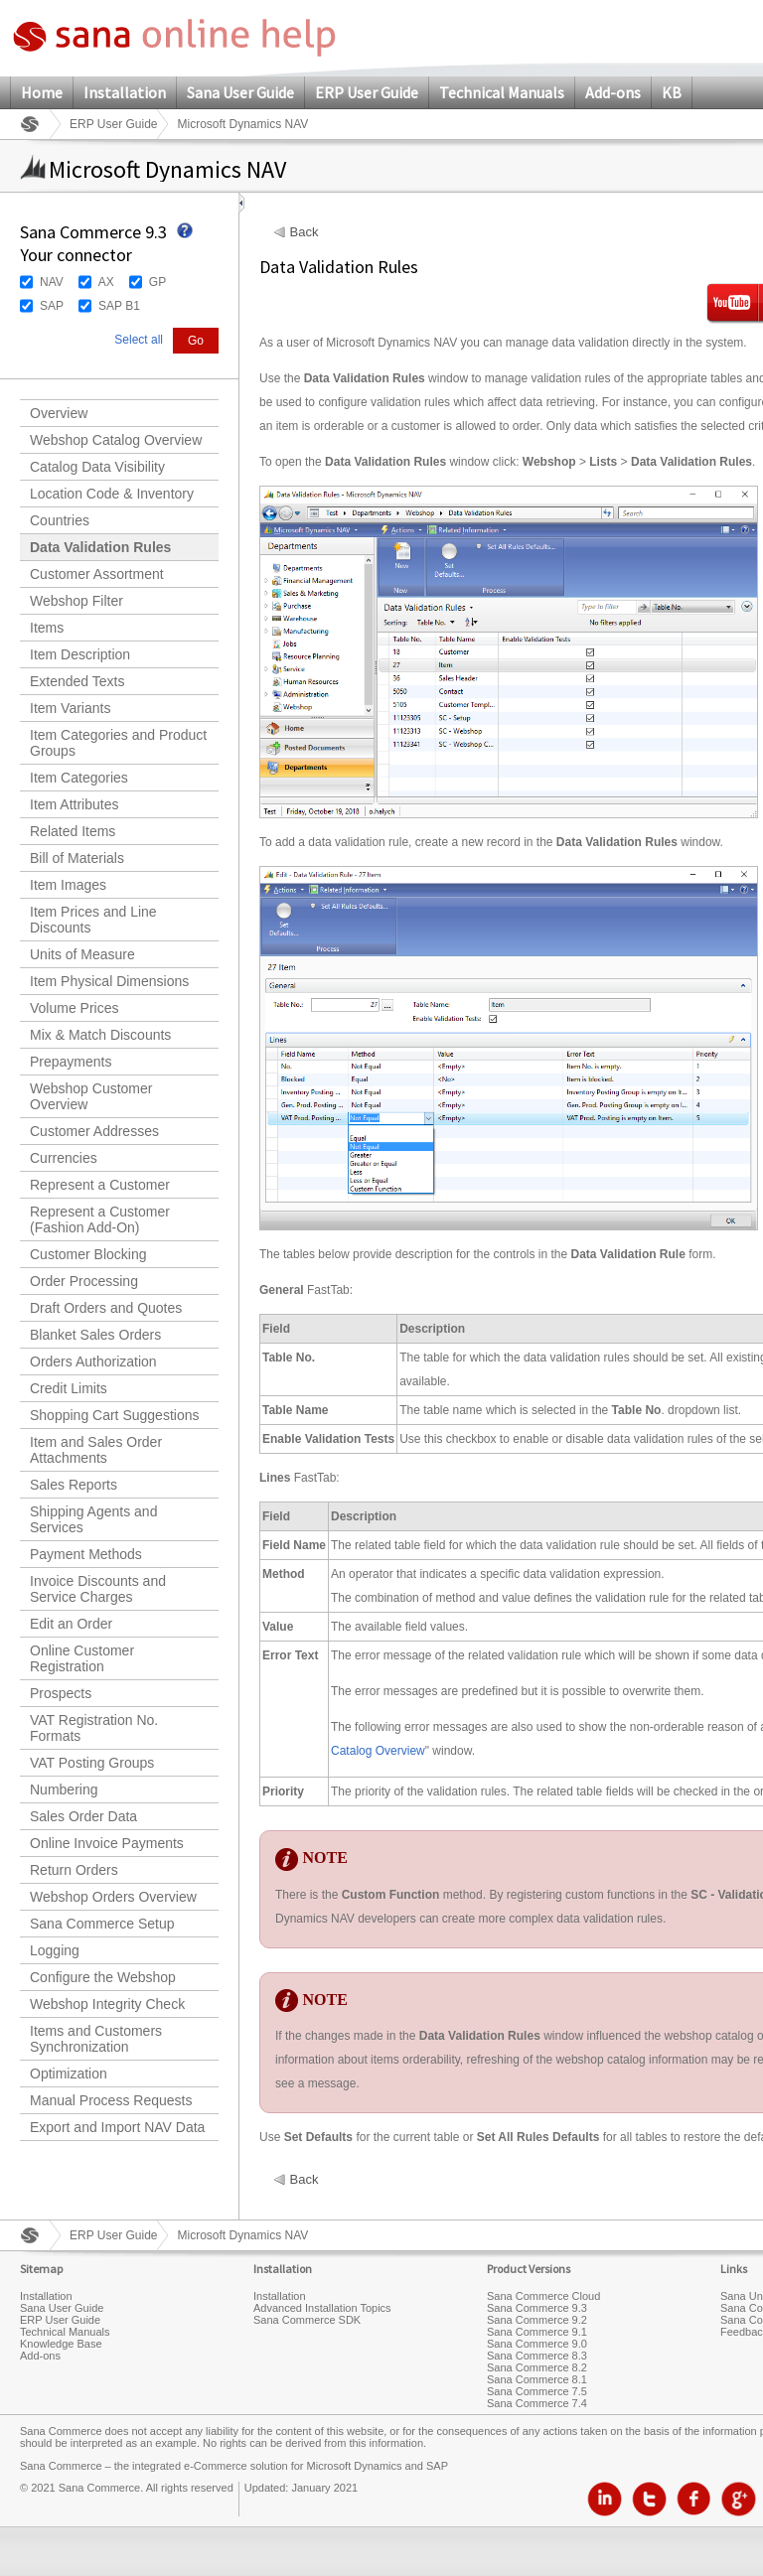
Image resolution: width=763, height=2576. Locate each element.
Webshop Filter (76, 601)
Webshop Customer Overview (91, 1096)
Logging (54, 1950)
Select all (138, 340)
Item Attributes (74, 804)
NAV (52, 282)
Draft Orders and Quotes (106, 1308)
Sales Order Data (83, 1816)
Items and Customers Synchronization (96, 2039)
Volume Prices (74, 1008)
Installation (124, 92)
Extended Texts (77, 681)
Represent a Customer (100, 1185)
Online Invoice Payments (107, 1843)
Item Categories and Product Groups (118, 743)
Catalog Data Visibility (97, 467)
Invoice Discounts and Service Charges (98, 1589)
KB (672, 92)
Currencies (63, 1158)
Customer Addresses (94, 1131)
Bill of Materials (77, 858)
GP (157, 282)
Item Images (68, 885)
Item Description (80, 654)
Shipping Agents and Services (93, 1519)
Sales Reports (73, 1485)
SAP (52, 306)
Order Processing (84, 1281)
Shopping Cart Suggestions (114, 1415)
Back (304, 232)
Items (47, 628)
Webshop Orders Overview (113, 1897)
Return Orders (74, 1870)
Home (42, 92)
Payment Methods (86, 1554)
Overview (58, 413)
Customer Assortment (97, 574)
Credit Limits (68, 1388)
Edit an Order (71, 1624)
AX (106, 282)
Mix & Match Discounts (100, 1035)
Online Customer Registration (82, 1658)
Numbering (63, 1789)
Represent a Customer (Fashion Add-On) (100, 1219)
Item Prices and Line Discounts (93, 919)
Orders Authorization (93, 1361)
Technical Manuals (501, 92)
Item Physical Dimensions (109, 981)
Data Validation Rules (100, 547)
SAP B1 (119, 306)
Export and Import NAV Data (117, 2127)
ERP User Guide (366, 92)
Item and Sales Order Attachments (96, 1450)
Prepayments (70, 1062)
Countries (59, 520)
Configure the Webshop (103, 1977)
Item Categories (79, 778)
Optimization (68, 2073)
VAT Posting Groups (92, 1763)
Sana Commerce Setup (102, 1924)
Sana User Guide (240, 92)
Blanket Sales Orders (95, 1335)
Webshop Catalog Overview (116, 440)
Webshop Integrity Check (107, 2004)
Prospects (60, 1693)
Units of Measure (82, 954)
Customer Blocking (88, 1254)
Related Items (72, 831)
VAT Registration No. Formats (94, 1728)
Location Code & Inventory (112, 493)
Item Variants (70, 708)
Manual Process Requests (111, 2100)
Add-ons (613, 92)
